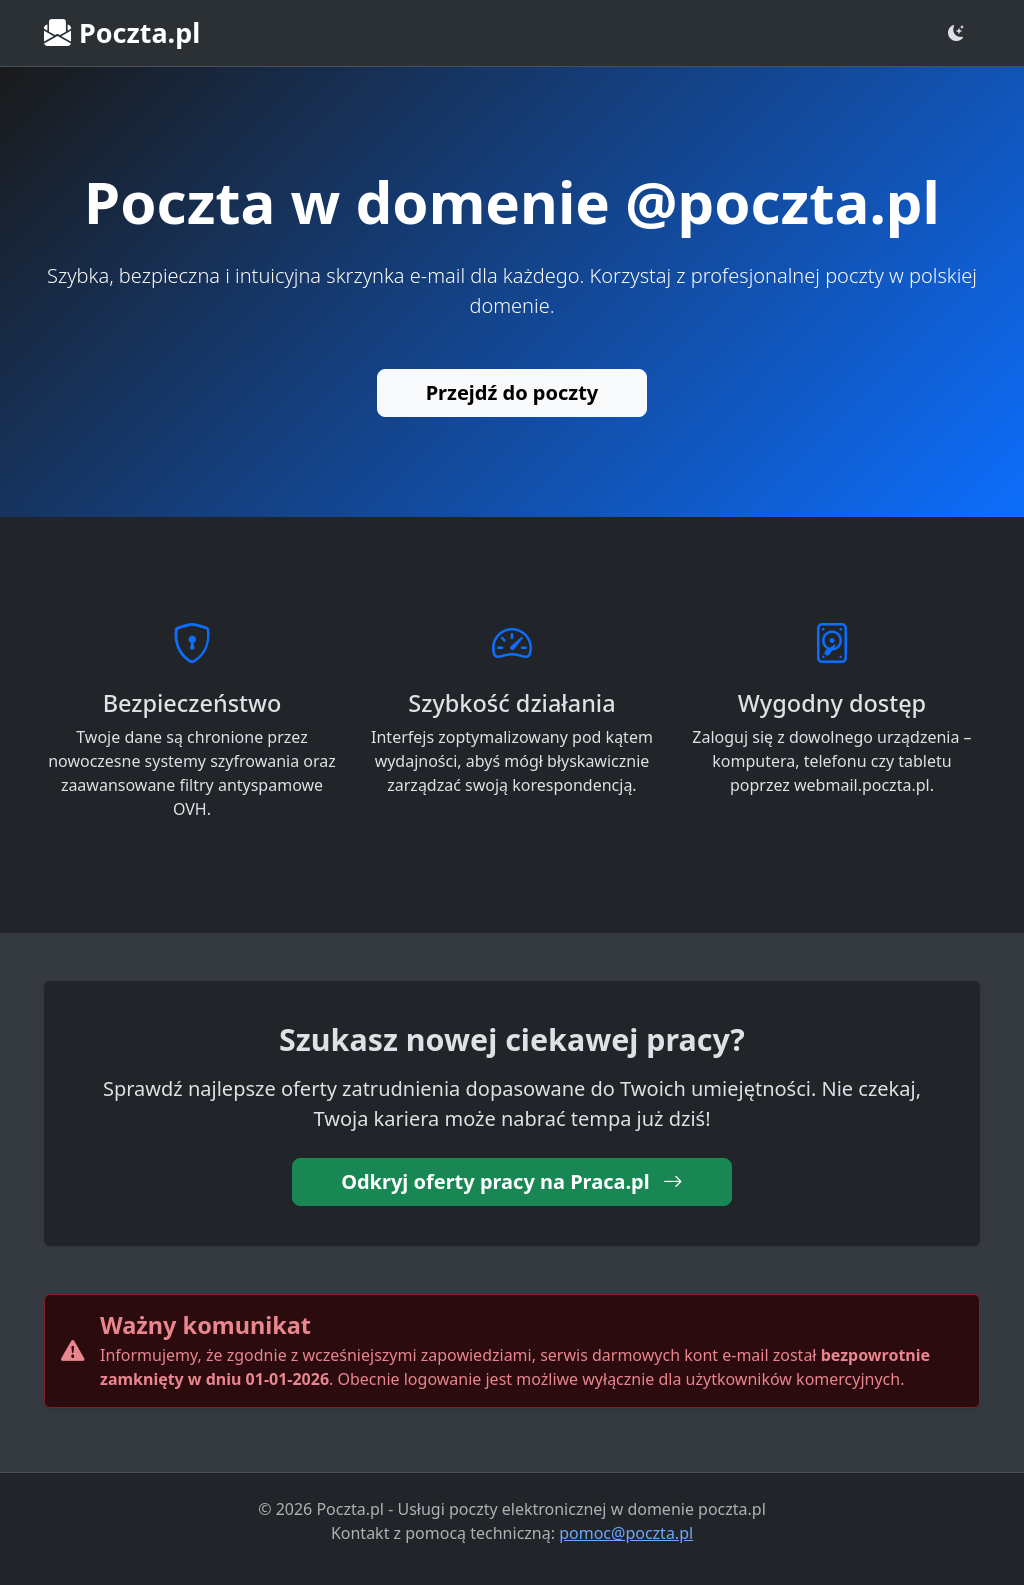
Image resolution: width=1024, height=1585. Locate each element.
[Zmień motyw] (956, 33)
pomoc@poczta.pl (626, 1533)
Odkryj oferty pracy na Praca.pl (512, 1181)
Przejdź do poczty (512, 392)
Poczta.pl (122, 32)
